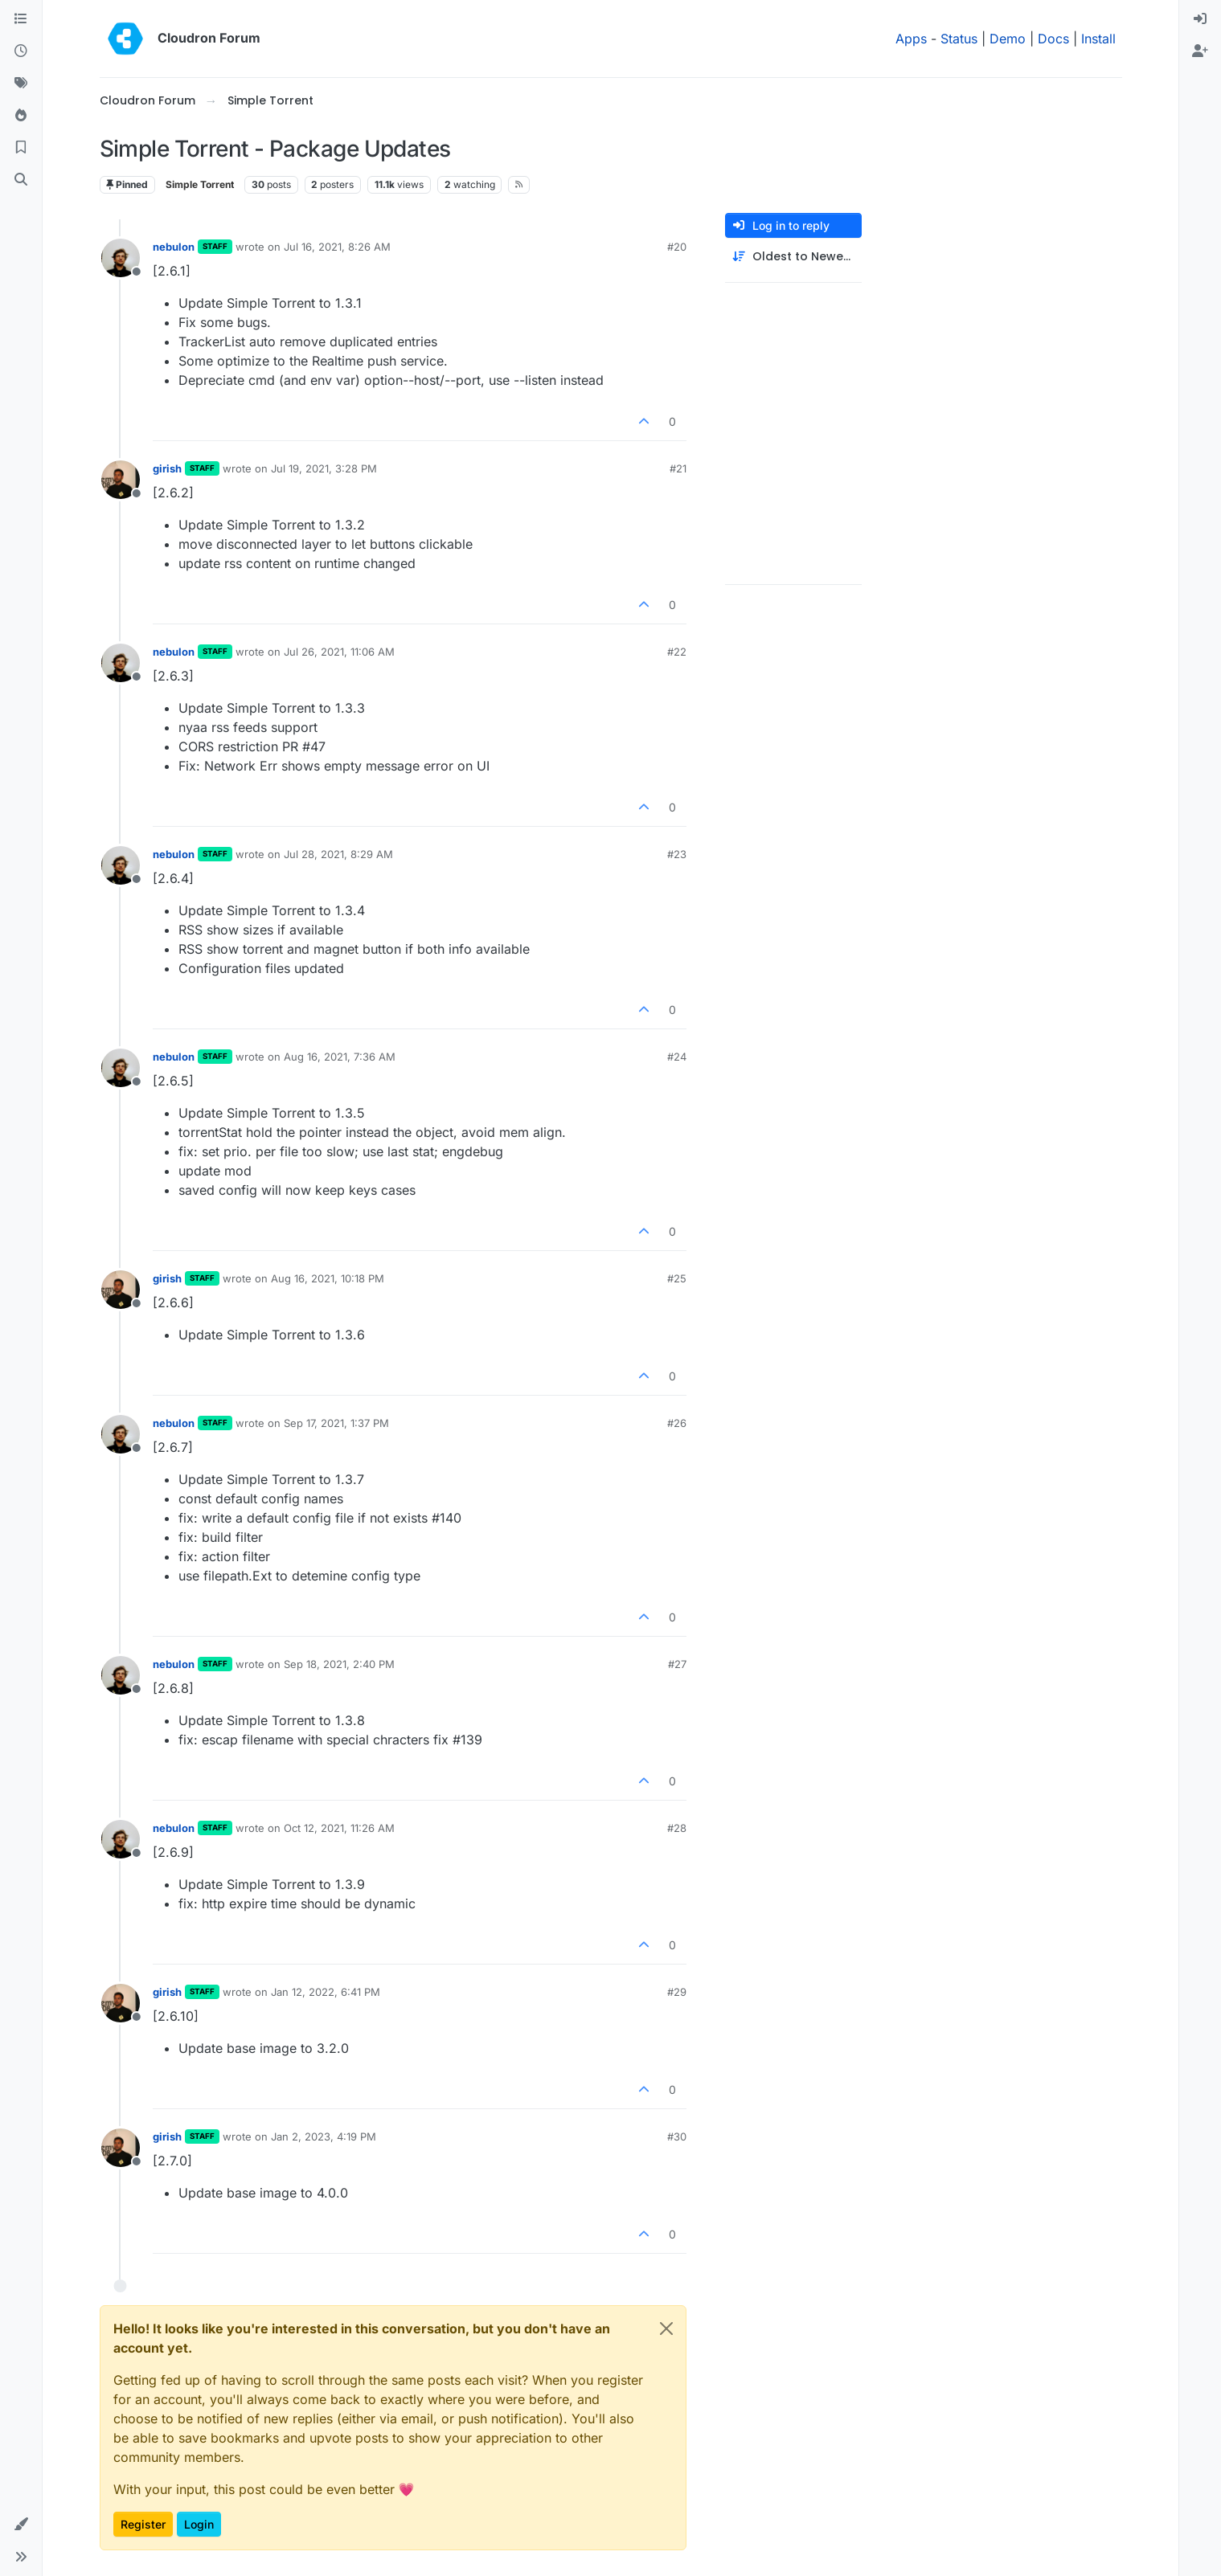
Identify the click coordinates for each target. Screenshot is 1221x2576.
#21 (678, 468)
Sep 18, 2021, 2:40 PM (339, 1664)
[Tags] (20, 83)
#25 (676, 1278)
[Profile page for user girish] (120, 479)
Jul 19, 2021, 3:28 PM (324, 468)
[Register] (1200, 51)
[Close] (666, 2328)
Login (199, 2524)
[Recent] (20, 51)
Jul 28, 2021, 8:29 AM (338, 854)
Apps (911, 39)
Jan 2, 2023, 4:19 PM (323, 2136)
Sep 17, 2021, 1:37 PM (336, 1423)
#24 (676, 1056)
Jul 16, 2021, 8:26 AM (337, 246)
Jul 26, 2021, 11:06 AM (339, 651)
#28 (676, 1828)
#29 (676, 1991)
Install (1098, 39)
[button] (20, 2524)
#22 (676, 651)
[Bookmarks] (20, 148)
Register (143, 2524)
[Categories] (20, 19)
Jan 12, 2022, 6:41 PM (325, 1991)
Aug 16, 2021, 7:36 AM (339, 1056)
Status (958, 39)
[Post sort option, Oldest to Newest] (793, 256)
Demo (1008, 39)
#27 (677, 1664)
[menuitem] (1200, 19)
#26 (676, 1423)
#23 (676, 854)
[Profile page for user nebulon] (120, 258)
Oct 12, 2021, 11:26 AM (339, 1828)
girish (167, 468)
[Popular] (20, 116)
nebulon (174, 246)
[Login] (1200, 19)
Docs (1053, 39)
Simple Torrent (200, 184)
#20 (676, 246)
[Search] (20, 180)
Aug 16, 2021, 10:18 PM (327, 1278)
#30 (676, 2136)
